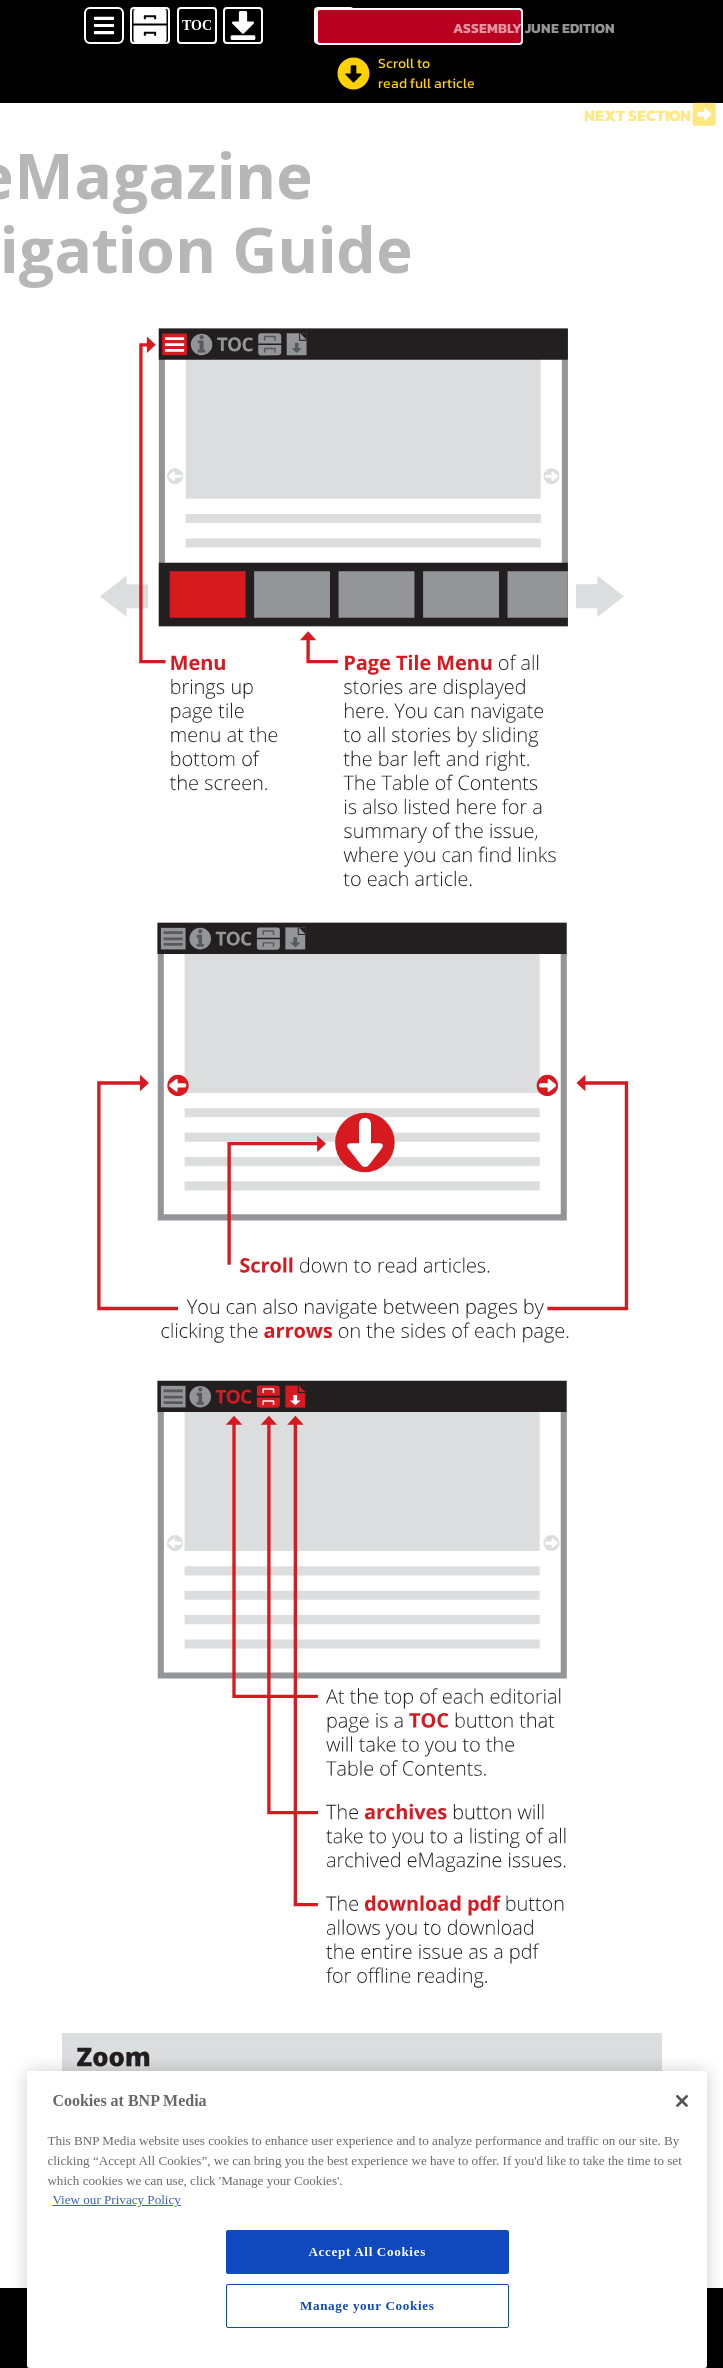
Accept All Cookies (366, 2251)
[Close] (682, 2101)
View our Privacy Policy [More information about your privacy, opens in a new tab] (116, 2199)
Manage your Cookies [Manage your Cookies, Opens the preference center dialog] (367, 2305)
